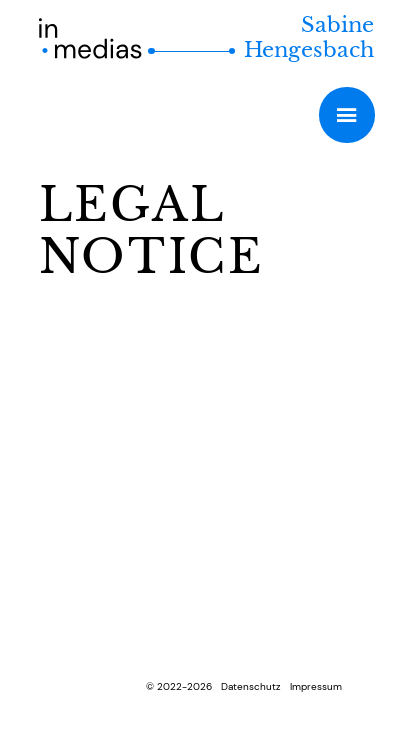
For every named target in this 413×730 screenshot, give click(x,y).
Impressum (316, 686)
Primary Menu (346, 114)
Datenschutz (251, 686)
